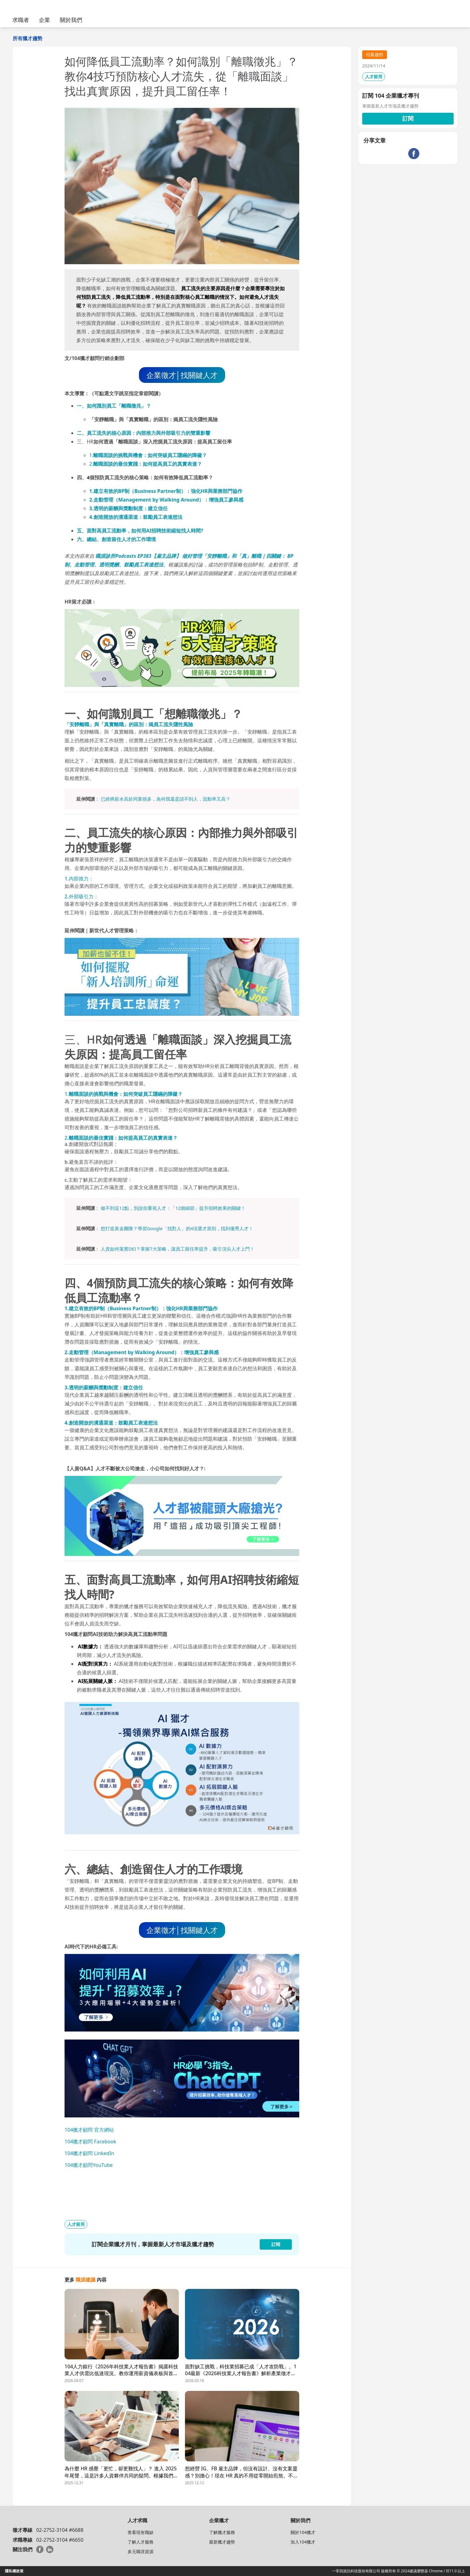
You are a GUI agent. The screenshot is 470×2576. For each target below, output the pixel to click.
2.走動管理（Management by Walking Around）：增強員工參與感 (166, 499)
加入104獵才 (303, 2542)
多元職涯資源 (140, 2551)
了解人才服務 (140, 2542)
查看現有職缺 (140, 2532)
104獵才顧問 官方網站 (89, 2129)
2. (145, 463)
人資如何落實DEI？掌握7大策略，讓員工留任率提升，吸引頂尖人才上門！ (177, 1249)
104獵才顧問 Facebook (90, 2141)
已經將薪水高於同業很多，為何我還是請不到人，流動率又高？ (165, 799)
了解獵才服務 (222, 2532)
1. (148, 455)
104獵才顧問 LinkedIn (89, 2153)
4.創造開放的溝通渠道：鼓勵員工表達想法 (136, 517)
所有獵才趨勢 (27, 38)
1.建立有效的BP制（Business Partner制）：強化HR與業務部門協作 (165, 491)
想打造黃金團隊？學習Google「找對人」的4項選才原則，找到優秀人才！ (177, 1228)
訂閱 (407, 118)
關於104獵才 (303, 2532)
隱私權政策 (14, 2571)
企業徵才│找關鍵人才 (182, 375)
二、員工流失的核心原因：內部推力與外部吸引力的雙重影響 (143, 433)
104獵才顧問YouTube (89, 2165)
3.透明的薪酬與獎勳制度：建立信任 (128, 508)
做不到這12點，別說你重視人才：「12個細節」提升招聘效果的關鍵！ (173, 1208)
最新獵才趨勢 (222, 2542)
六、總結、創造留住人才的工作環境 (116, 539)
